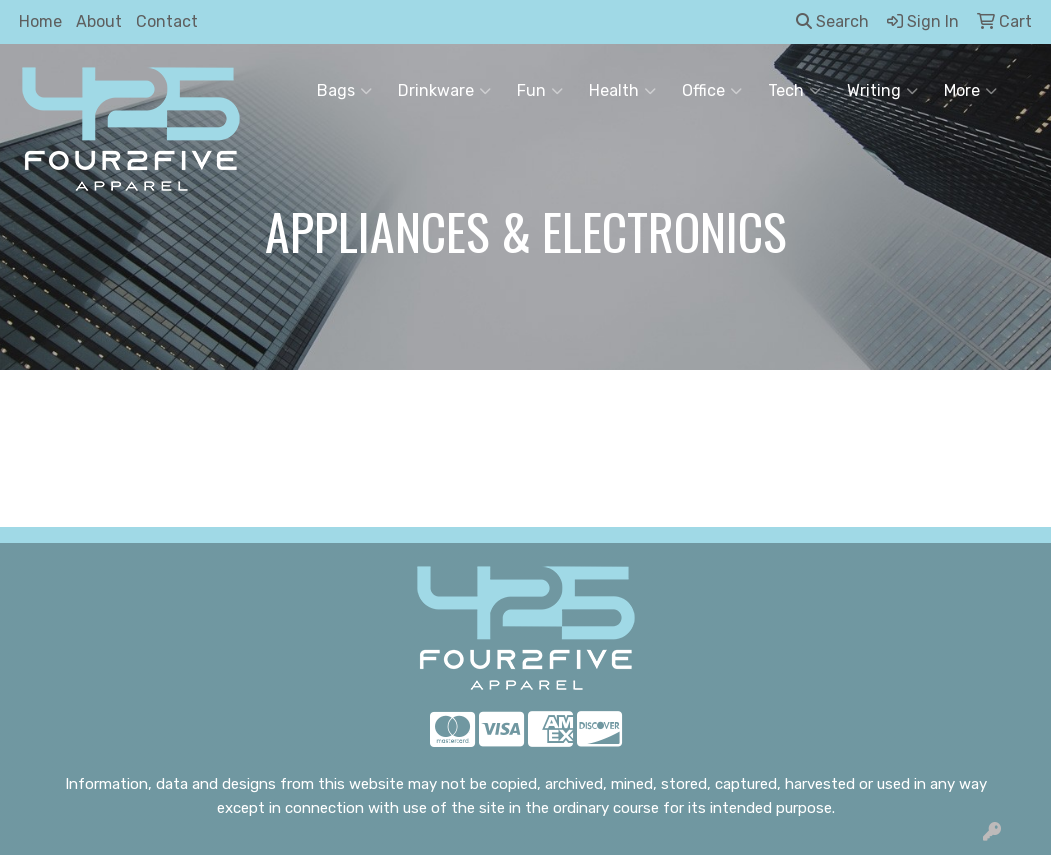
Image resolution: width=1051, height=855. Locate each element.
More (970, 91)
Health (622, 91)
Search (832, 21)
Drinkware (444, 91)
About (99, 21)
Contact (167, 21)
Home (40, 21)
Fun (540, 91)
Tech (794, 91)
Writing (882, 91)
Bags (344, 91)
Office (712, 91)
